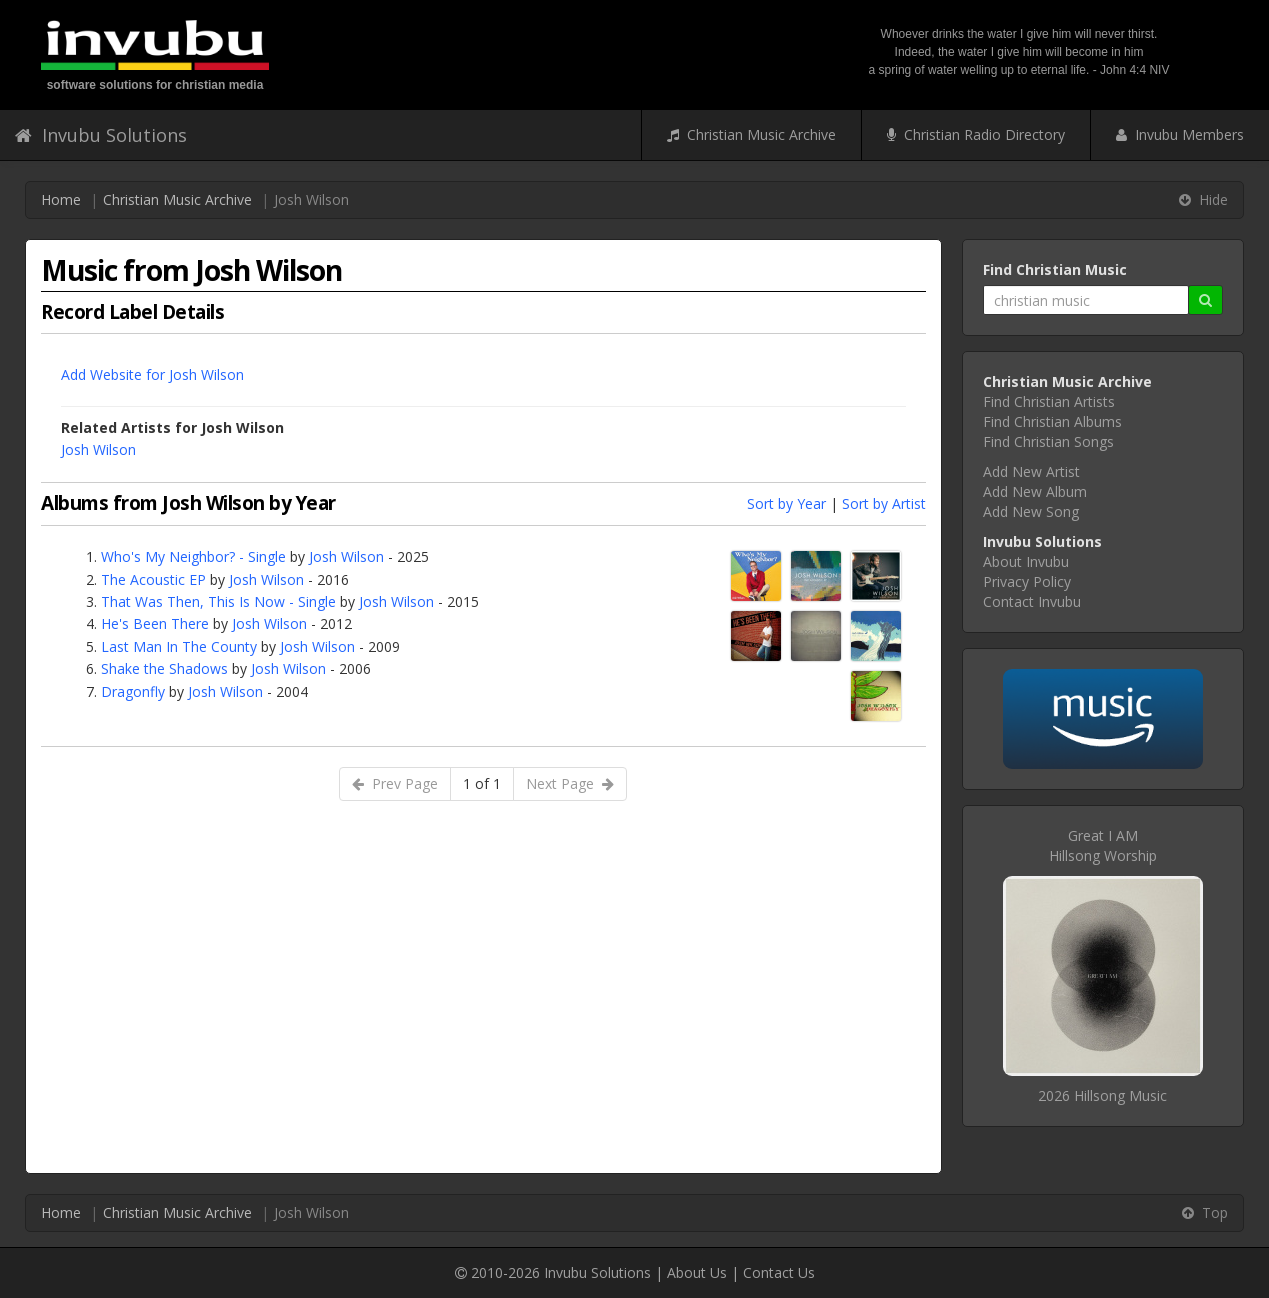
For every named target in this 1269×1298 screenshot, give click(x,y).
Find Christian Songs (1048, 441)
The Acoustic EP (153, 579)
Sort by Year (786, 503)
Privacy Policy (1027, 581)
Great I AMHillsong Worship (1103, 845)
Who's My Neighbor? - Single (193, 556)
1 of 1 (482, 783)
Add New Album (1035, 491)
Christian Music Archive (751, 134)
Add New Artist (1031, 471)
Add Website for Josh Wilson (152, 374)
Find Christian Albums (1052, 421)
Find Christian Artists (1049, 401)
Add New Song (1031, 511)
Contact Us (779, 1272)
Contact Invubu (1032, 601)
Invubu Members (1180, 134)
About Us (697, 1272)
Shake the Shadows (164, 668)
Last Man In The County (179, 646)
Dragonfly (133, 691)
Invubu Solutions (101, 135)
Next (570, 783)
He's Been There (155, 623)
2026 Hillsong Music (1102, 1095)
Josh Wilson (98, 449)
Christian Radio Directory (976, 134)
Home (61, 199)
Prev (395, 783)
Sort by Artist (884, 503)
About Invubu (1026, 561)
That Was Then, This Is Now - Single (218, 601)
